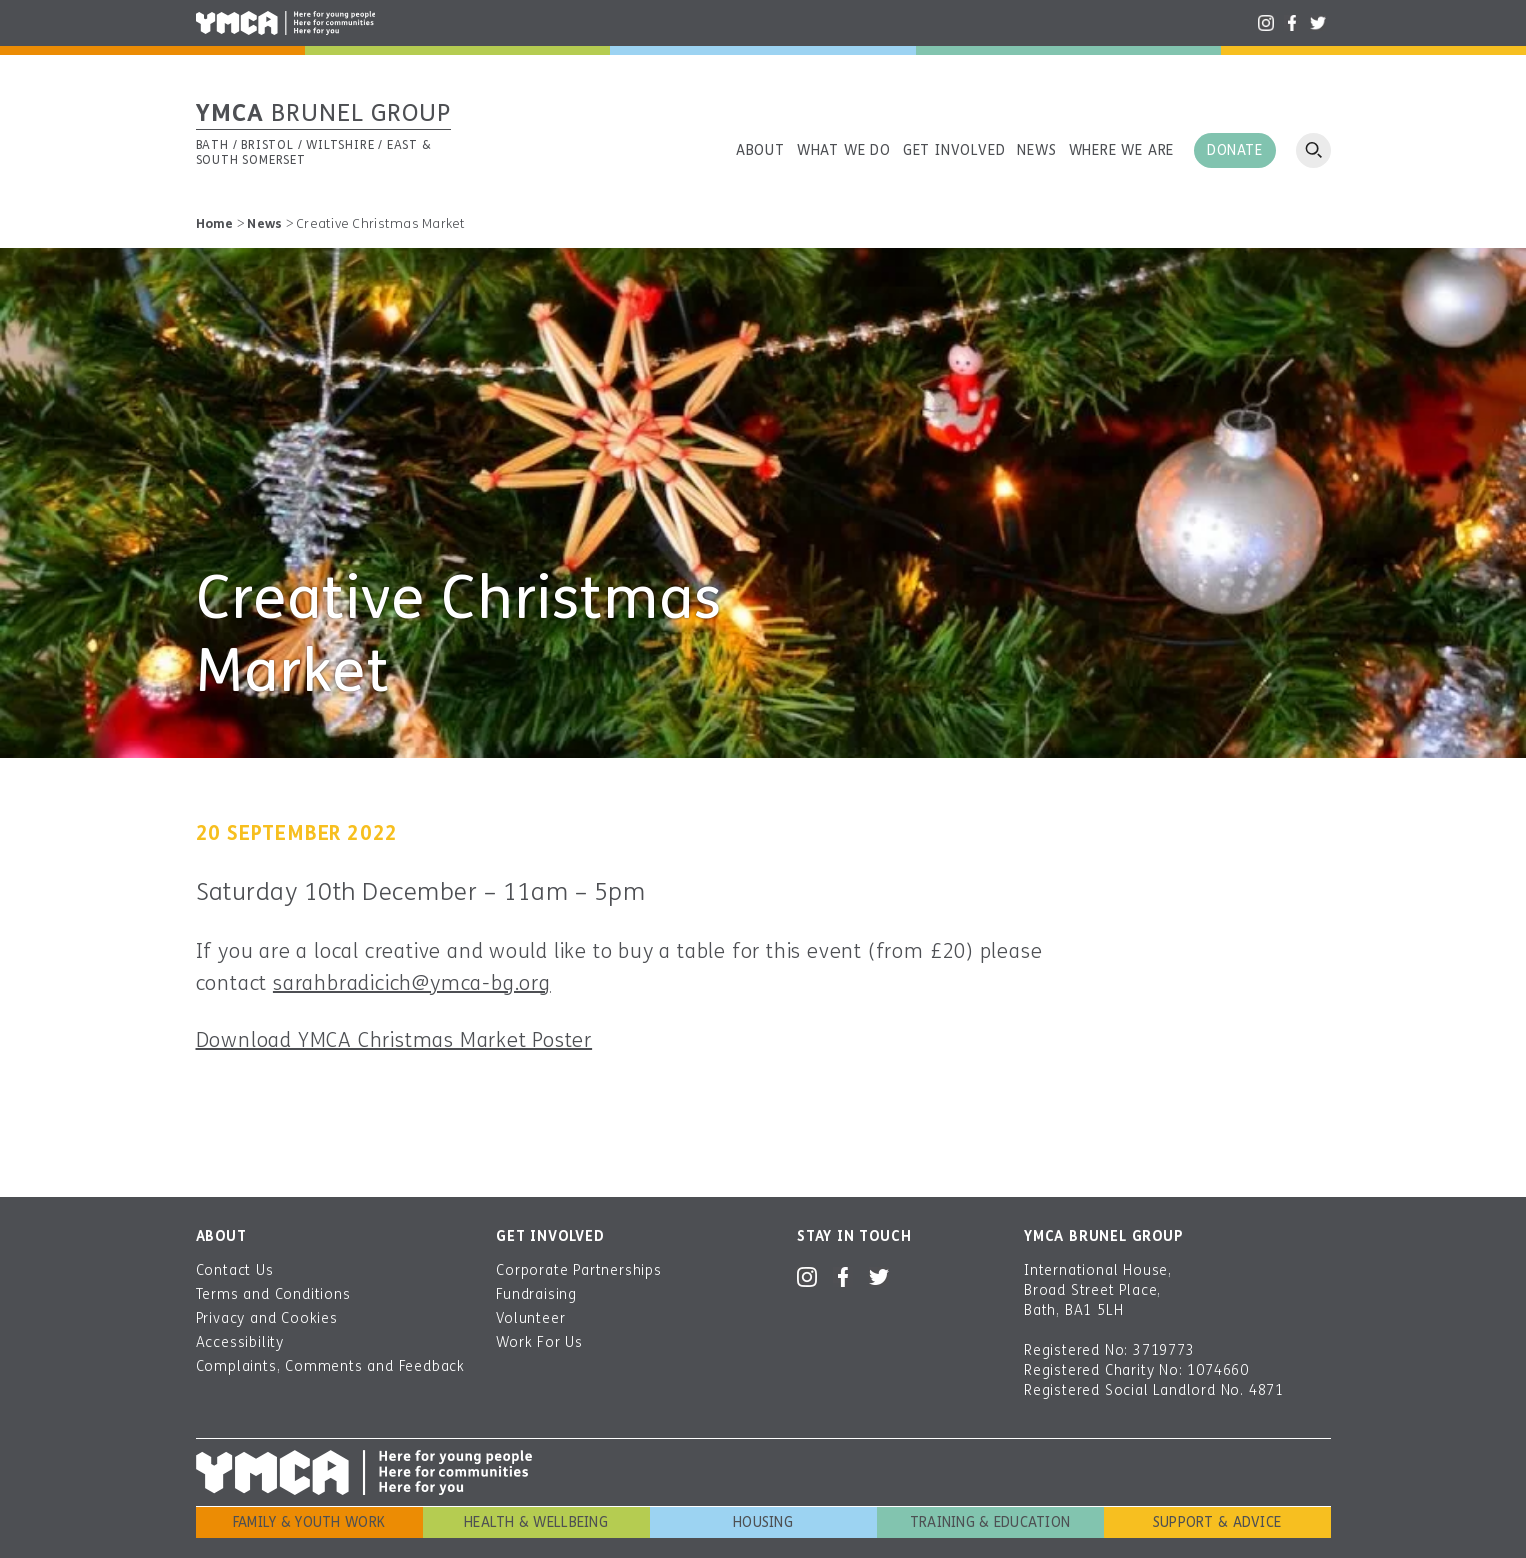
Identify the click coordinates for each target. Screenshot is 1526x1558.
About (760, 150)
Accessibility (240, 1342)
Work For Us (539, 1342)
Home (215, 224)
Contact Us (235, 1270)
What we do (844, 150)
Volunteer (530, 1318)
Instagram (1266, 23)
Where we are (1122, 150)
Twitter (1318, 23)
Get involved (954, 150)
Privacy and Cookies (267, 1318)
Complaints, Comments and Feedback (330, 1366)
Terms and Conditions (273, 1294)
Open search (1313, 150)
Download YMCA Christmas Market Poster (394, 1040)
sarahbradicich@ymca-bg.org (412, 983)
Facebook (1292, 23)
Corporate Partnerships (579, 1270)
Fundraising (536, 1294)
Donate (1234, 150)
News (1036, 150)
